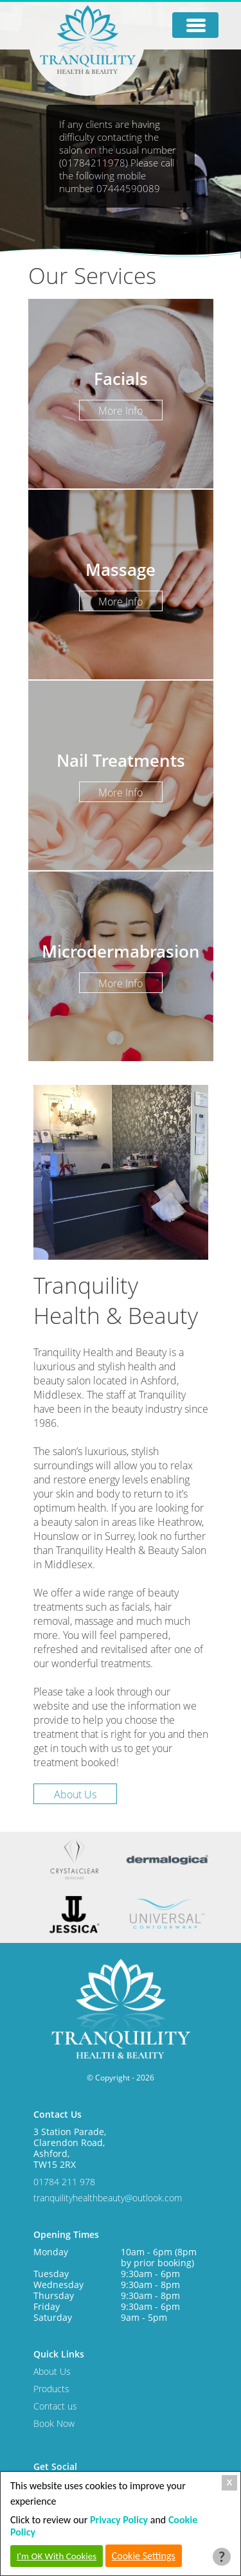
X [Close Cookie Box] (230, 2482)
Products (51, 2388)
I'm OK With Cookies (56, 2556)
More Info (120, 411)
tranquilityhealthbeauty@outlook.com (107, 2198)
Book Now (54, 2423)
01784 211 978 (64, 2182)
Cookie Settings (143, 2556)
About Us (75, 1794)
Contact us (55, 2406)
